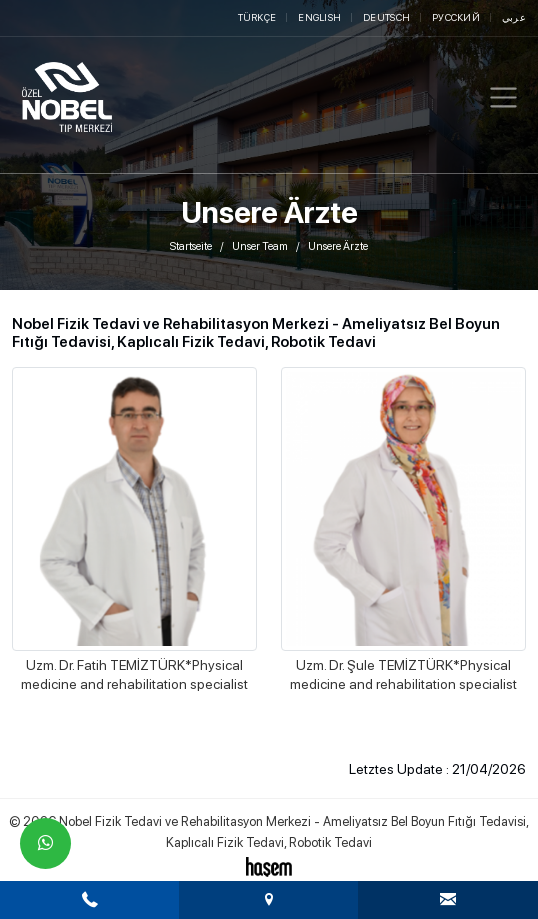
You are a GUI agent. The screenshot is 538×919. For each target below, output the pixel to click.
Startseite (191, 246)
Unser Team (260, 246)
